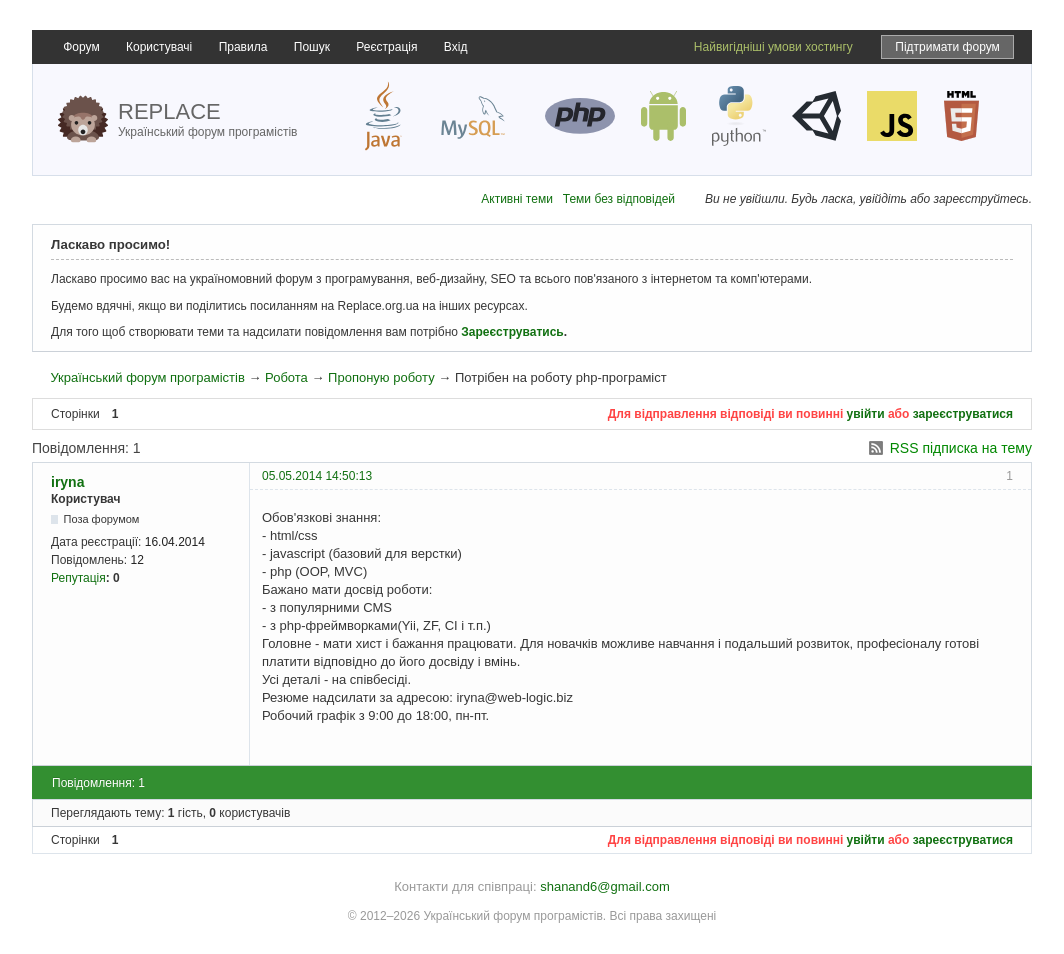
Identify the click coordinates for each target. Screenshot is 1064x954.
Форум (81, 47)
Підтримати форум (947, 47)
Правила (243, 47)
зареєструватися (963, 414)
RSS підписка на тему (961, 448)
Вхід (456, 47)
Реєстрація (386, 47)
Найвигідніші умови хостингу (773, 47)
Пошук (312, 47)
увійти (866, 414)
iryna (67, 482)
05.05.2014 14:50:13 (317, 476)
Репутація (78, 578)
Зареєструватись (512, 332)
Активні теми (517, 199)
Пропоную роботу (381, 377)
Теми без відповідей (619, 199)
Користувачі (159, 47)
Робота (286, 377)
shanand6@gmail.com (605, 886)
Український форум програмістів (147, 377)
